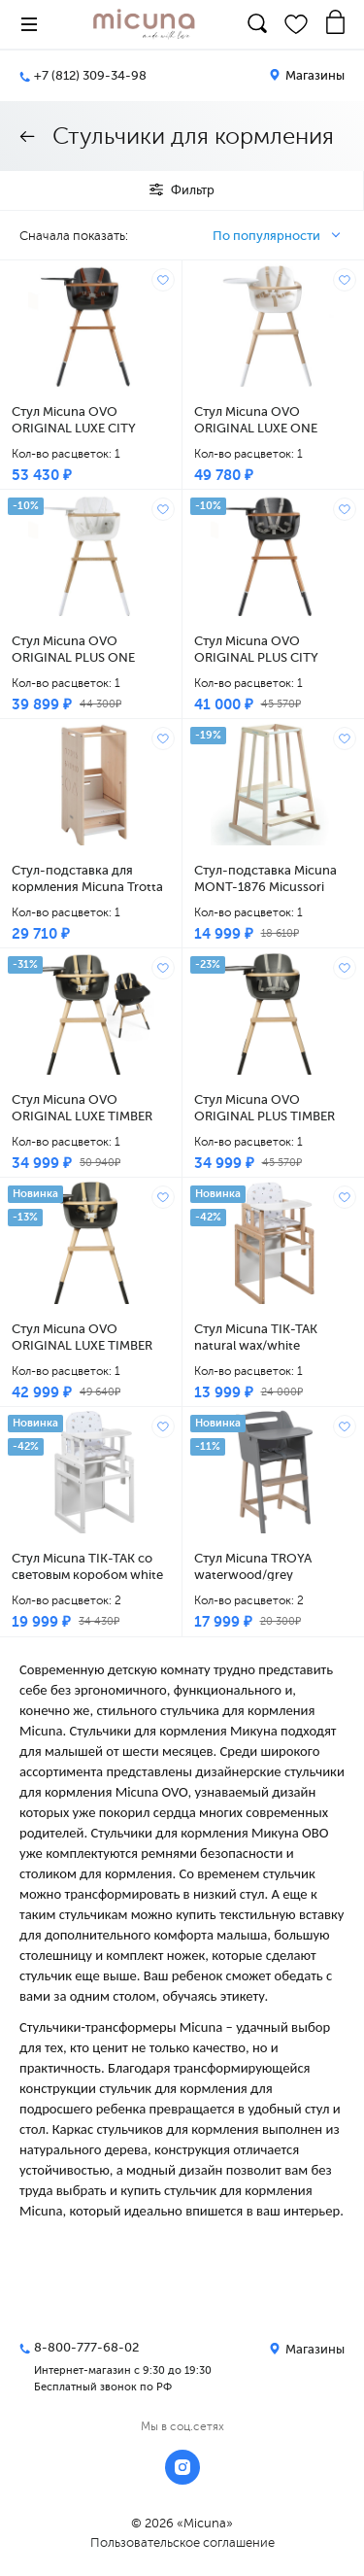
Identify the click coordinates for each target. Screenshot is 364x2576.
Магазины (307, 75)
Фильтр (182, 190)
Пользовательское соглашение (182, 2542)
